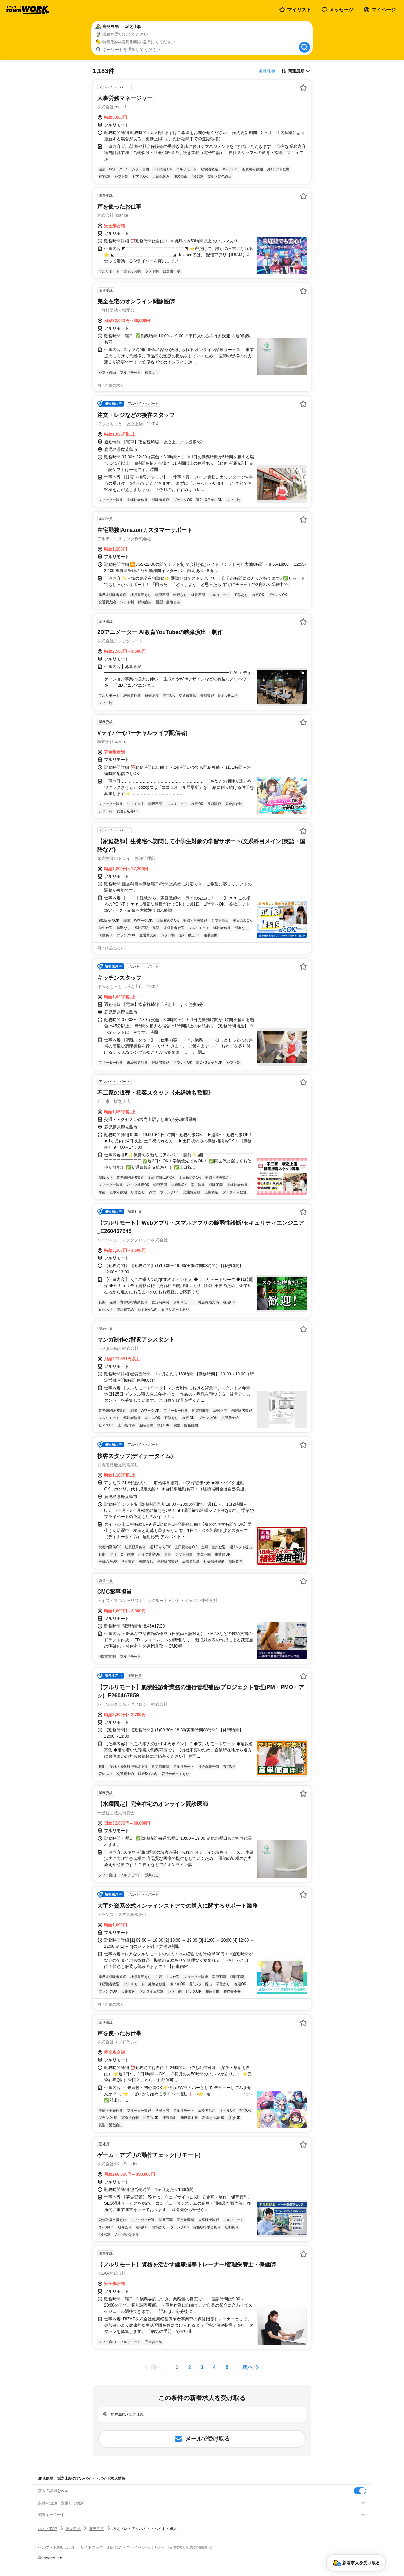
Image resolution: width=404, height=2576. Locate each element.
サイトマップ (91, 2547)
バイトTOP (47, 2528)
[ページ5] (226, 2367)
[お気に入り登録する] (303, 87)
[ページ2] (189, 2367)
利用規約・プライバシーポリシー (135, 2547)
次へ (247, 2367)
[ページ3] (202, 2367)
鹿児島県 (73, 2528)
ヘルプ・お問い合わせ (57, 2547)
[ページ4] (214, 2367)
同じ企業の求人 (110, 385)
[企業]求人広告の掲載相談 (190, 2547)
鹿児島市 (96, 2528)
